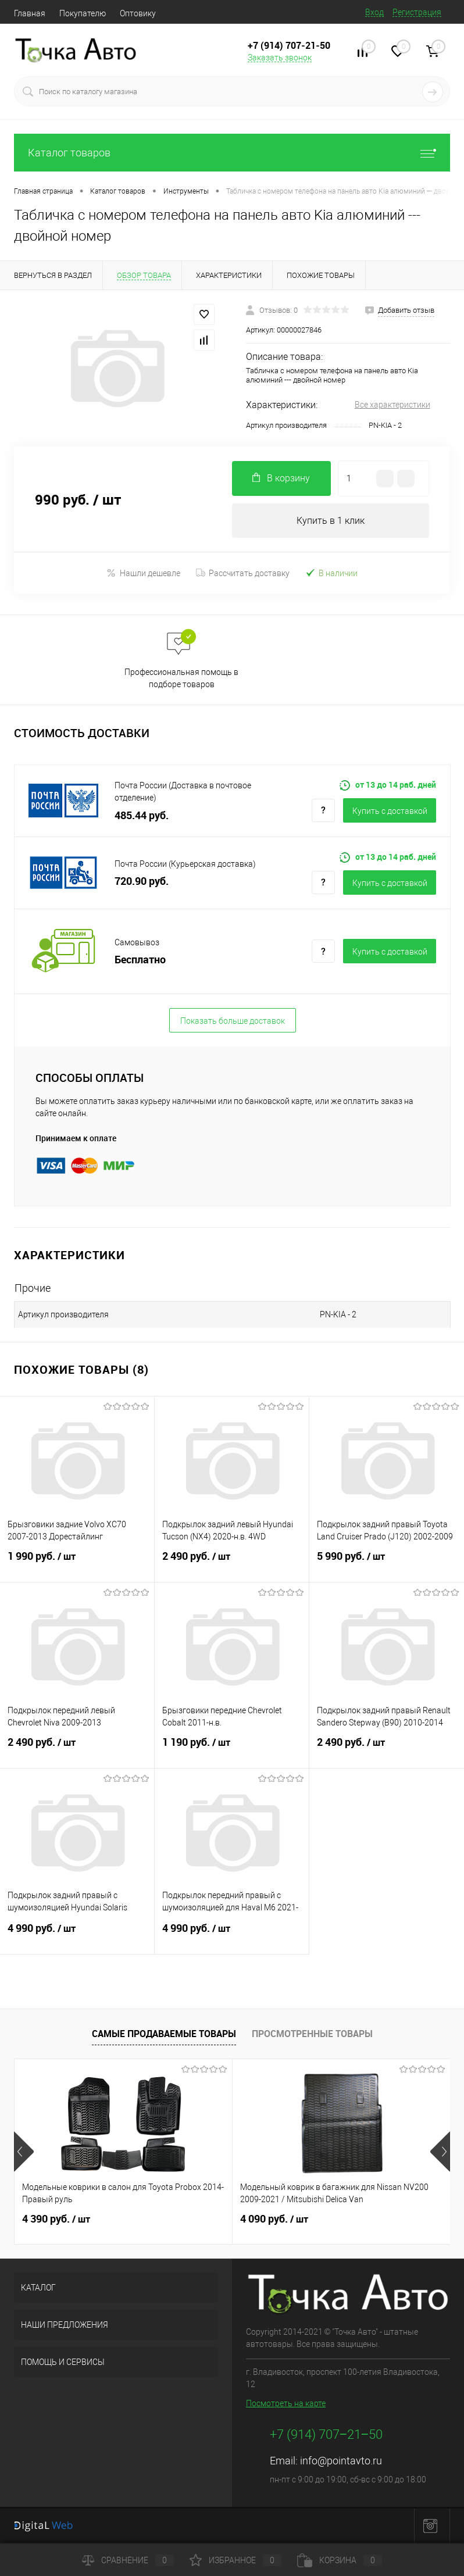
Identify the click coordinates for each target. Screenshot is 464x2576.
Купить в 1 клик (331, 520)
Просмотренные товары (312, 2033)
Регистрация (416, 12)
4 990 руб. (77, 1935)
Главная (29, 13)
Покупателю (82, 13)
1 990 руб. (77, 1563)
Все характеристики (392, 404)
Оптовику (138, 13)
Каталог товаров (232, 153)
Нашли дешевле (143, 573)
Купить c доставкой (389, 811)
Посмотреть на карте (286, 2404)
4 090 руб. (274, 2219)
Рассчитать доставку (243, 573)
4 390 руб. (56, 2219)
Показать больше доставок (232, 1021)
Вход (374, 12)
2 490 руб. (231, 1563)
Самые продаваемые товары (164, 2033)
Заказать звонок (280, 57)
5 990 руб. (386, 1563)
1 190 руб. (231, 1749)
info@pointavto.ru (341, 2461)
